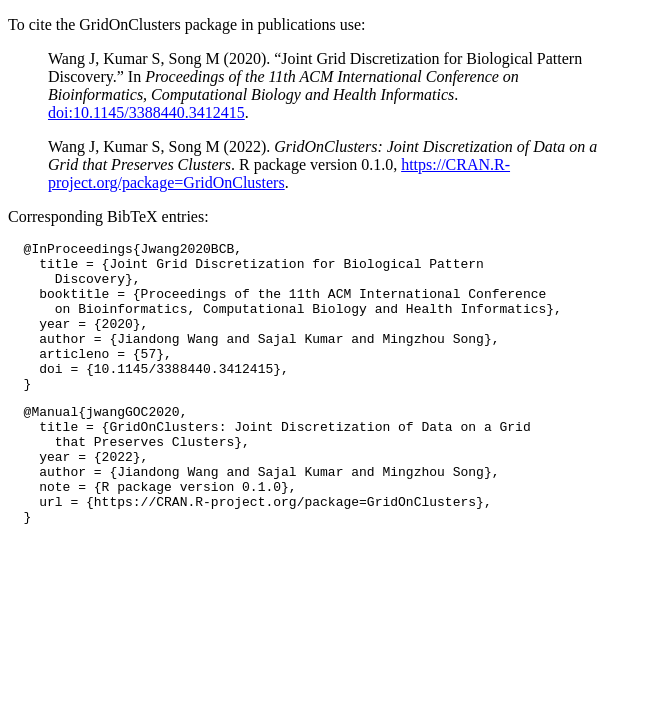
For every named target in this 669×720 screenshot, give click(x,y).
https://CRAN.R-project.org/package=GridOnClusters (279, 173)
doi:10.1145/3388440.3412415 (146, 112)
